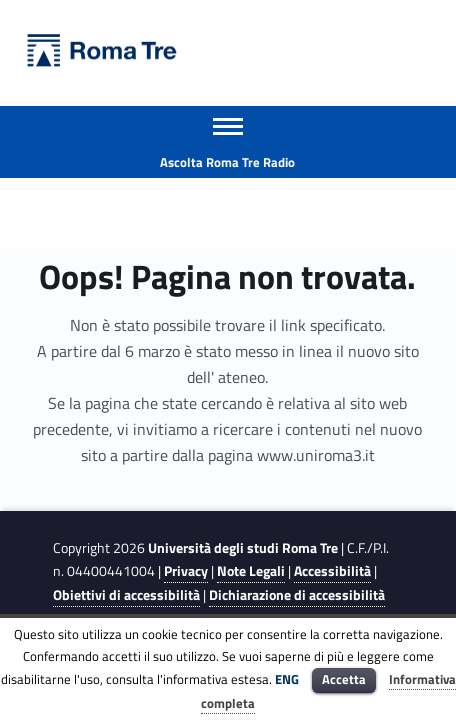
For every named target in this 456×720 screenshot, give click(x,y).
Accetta (344, 679)
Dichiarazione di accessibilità (297, 595)
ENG (287, 679)
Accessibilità (332, 571)
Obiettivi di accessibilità (126, 595)
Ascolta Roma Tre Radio (227, 162)
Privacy (186, 571)
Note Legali (251, 571)
